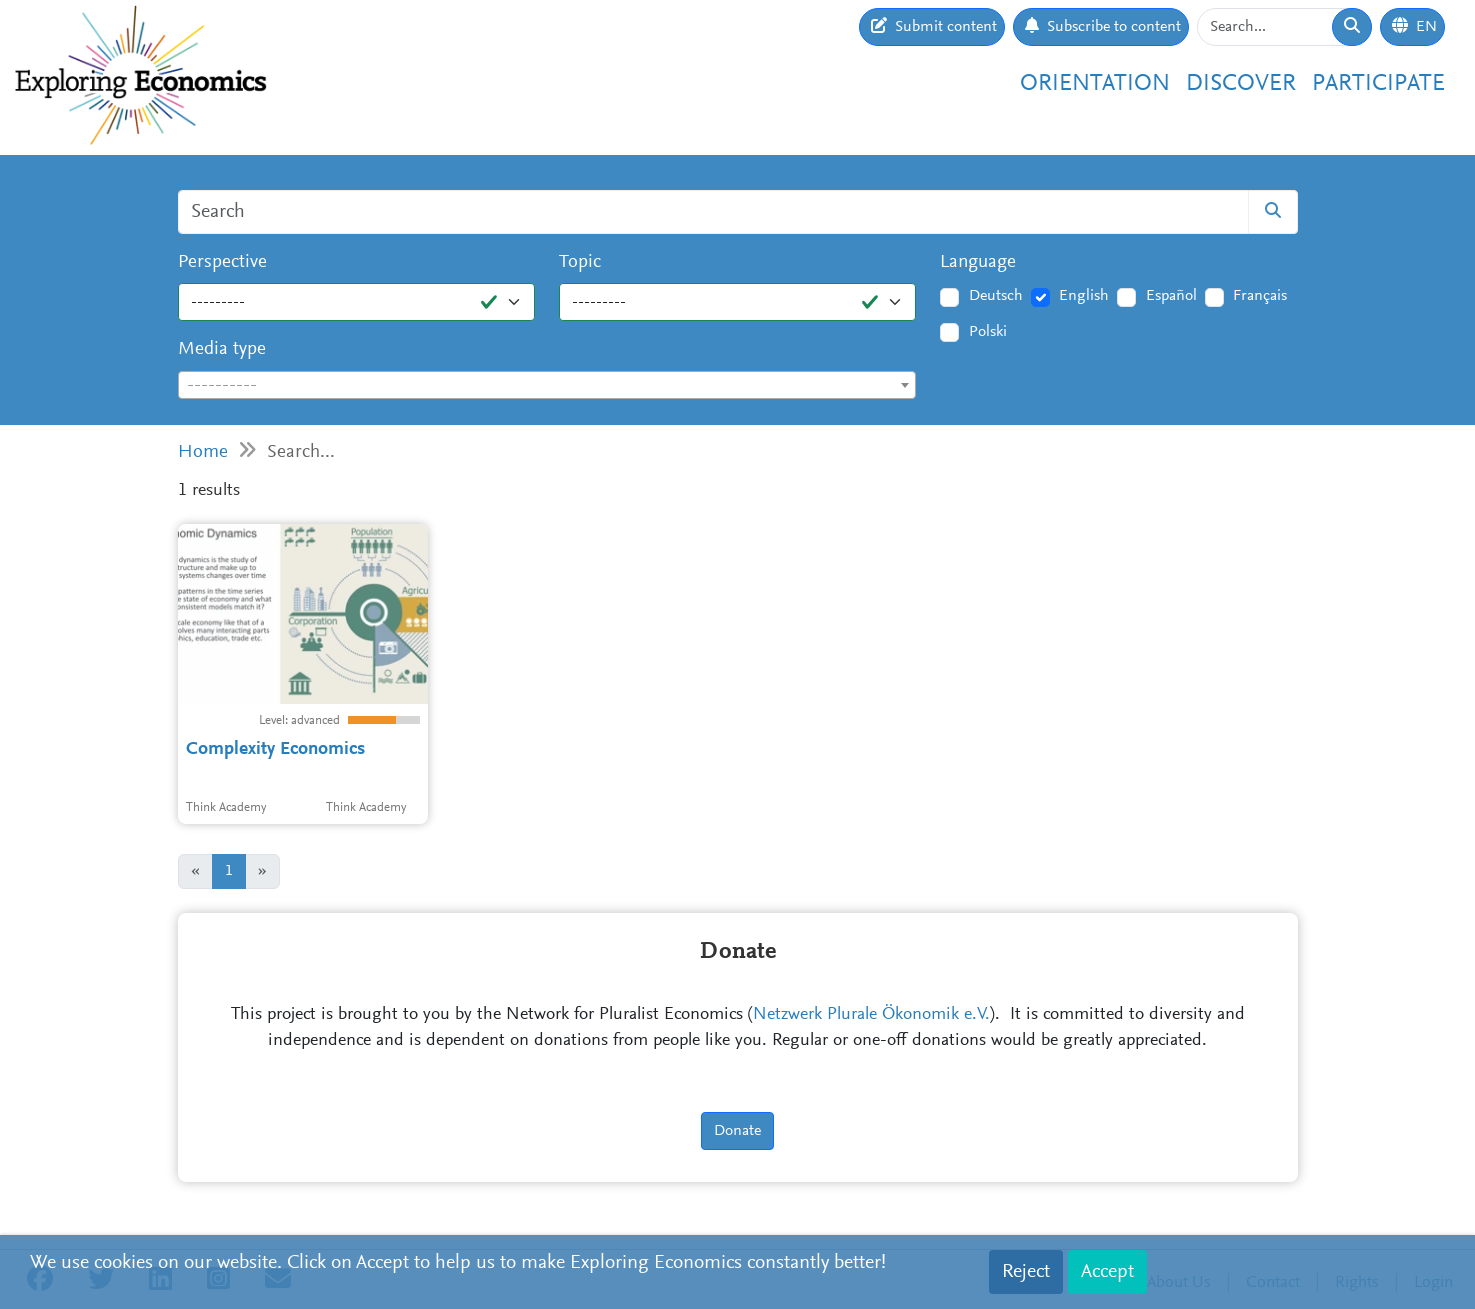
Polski (988, 332)
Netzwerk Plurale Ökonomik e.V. (871, 1015)
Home (203, 452)
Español (1171, 296)
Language (978, 262)
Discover (1241, 84)
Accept (1107, 1272)
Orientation (1095, 84)
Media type (222, 349)
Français (1260, 296)
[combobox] (547, 385)
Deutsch (996, 296)
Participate (1378, 84)
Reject (1026, 1272)
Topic (580, 262)
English (1084, 296)
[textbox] (547, 386)
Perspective (222, 262)
